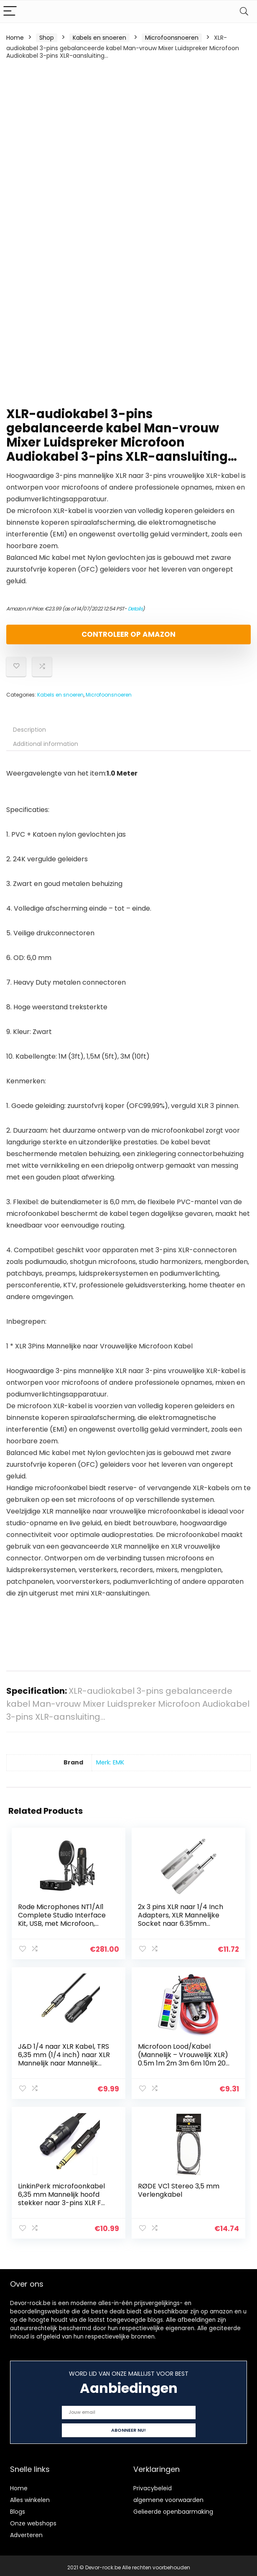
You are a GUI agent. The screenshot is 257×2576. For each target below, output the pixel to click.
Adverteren (26, 2531)
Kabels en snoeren (99, 37)
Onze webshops (33, 2519)
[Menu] (10, 11)
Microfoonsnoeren (171, 37)
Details (135, 608)
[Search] (244, 11)
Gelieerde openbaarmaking (173, 2508)
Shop (46, 37)
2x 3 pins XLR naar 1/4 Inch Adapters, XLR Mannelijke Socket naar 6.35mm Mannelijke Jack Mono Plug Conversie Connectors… (182, 1923)
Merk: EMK (110, 1762)
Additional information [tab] (45, 744)
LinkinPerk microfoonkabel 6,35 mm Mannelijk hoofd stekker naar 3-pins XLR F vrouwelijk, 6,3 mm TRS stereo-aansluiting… (61, 2200)
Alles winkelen (30, 2496)
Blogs (17, 2508)
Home (15, 37)
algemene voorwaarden (168, 2496)
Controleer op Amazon (128, 634)
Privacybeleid (152, 2484)
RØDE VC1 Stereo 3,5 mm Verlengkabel (179, 2188)
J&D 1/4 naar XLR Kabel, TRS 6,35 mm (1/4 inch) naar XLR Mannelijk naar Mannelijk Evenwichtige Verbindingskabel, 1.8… (64, 2061)
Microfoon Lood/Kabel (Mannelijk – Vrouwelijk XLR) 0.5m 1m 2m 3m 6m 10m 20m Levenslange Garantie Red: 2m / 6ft (183, 2061)
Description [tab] (29, 729)
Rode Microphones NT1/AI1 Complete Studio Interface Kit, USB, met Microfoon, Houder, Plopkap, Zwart (62, 1919)
